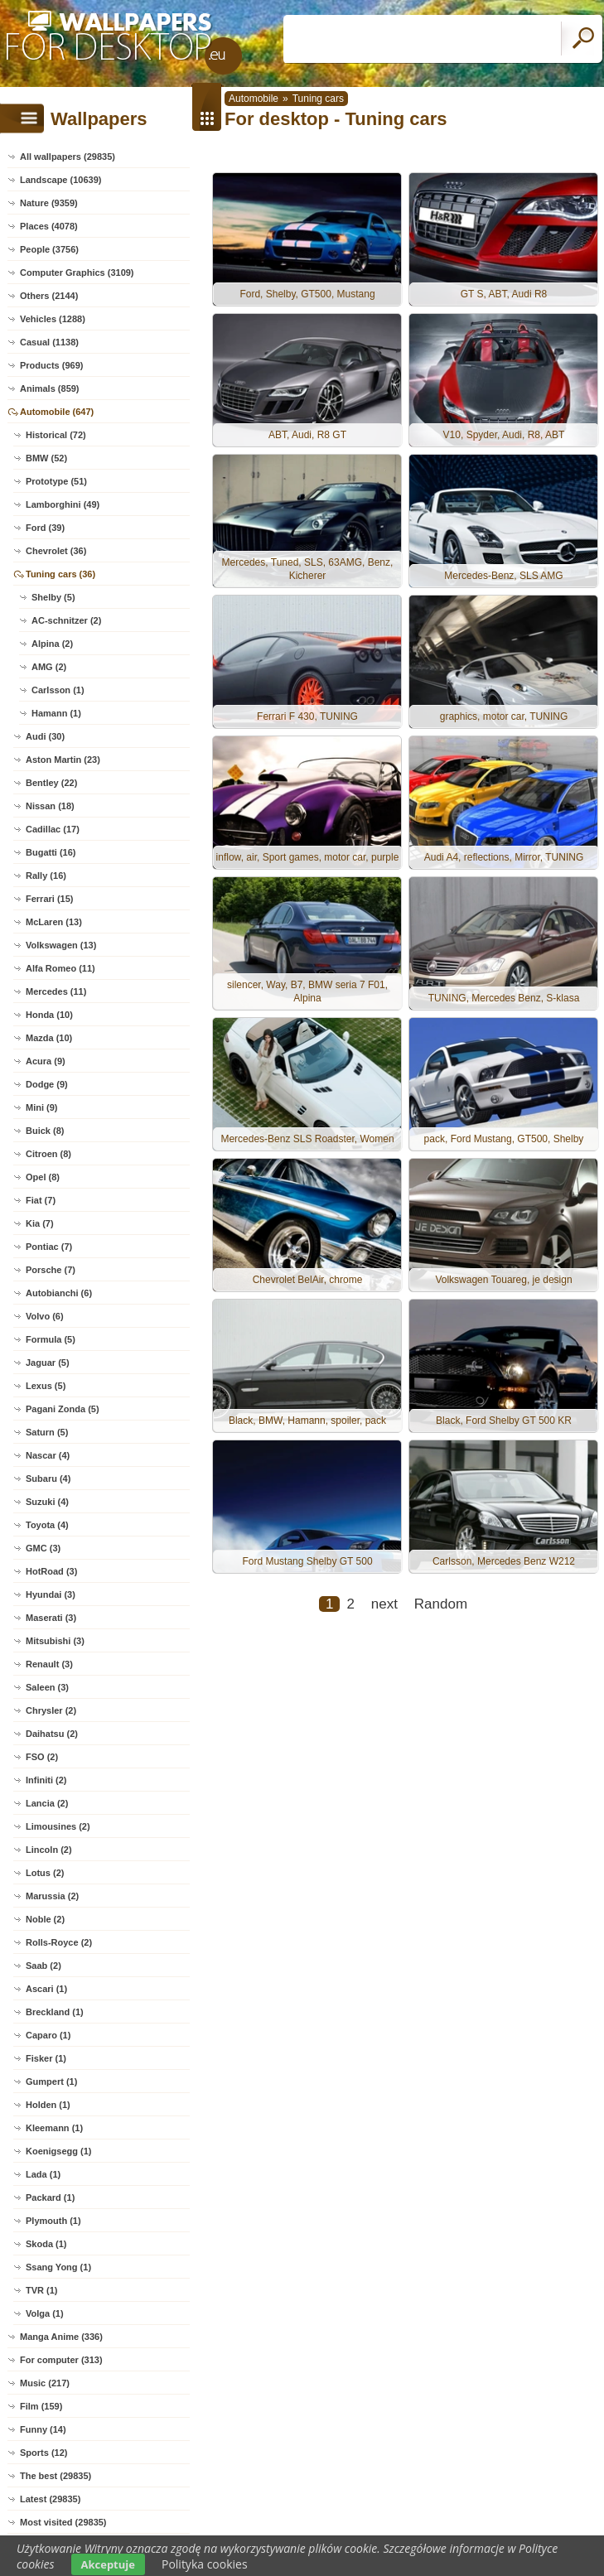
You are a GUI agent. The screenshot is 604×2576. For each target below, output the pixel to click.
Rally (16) (46, 875)
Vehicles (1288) (52, 319)
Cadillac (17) (53, 829)
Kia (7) (40, 1223)
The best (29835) (55, 2476)
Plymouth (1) (53, 2221)
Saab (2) (43, 1966)
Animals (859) (50, 388)
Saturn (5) (47, 1432)
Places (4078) (49, 226)
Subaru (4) (48, 1478)
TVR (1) (42, 2290)
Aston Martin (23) (63, 760)
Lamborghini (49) (62, 504)
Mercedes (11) (56, 991)
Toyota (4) (47, 1525)
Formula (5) (50, 1339)
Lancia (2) (47, 1803)
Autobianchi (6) (59, 1293)
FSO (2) (42, 1757)
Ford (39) (45, 528)
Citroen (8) (48, 1154)
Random (440, 1604)
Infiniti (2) (46, 1780)
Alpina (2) (52, 644)
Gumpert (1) (51, 2081)
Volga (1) (45, 2313)
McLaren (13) (54, 922)
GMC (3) (43, 1548)
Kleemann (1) (54, 2128)
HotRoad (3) (51, 1571)
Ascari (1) (46, 1989)
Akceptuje (108, 2564)
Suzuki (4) (47, 1502)
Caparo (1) (48, 2035)
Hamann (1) (56, 713)
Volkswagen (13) (61, 945)
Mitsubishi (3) (55, 1641)
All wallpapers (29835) (67, 157)
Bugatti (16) (51, 852)
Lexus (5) (45, 1386)
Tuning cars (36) (60, 574)
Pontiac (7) (49, 1247)
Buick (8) (45, 1131)
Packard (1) (50, 2197)
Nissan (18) (50, 806)
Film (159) (41, 2406)
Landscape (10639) (60, 180)
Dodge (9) (47, 1084)
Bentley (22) (51, 783)
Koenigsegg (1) (58, 2151)
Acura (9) (45, 1061)
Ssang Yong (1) (58, 2267)
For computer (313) (61, 2360)
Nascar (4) (48, 1455)
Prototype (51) (56, 481)
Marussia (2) (52, 1896)
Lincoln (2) (49, 1850)
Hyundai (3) (50, 1594)
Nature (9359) (49, 203)
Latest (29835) (50, 2499)
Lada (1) (43, 2174)
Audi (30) (45, 736)
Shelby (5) (53, 597)
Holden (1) (48, 2105)
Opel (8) (43, 1177)
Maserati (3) (51, 1618)
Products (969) (51, 365)
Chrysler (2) (51, 1710)
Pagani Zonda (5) (62, 1409)
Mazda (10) (49, 1038)
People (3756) (49, 249)
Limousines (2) (58, 1826)
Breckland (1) (55, 2012)
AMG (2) (48, 667)
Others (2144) (49, 296)
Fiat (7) (41, 1200)
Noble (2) (45, 1919)
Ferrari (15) (49, 899)
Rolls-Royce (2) (59, 1942)
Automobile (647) (57, 412)
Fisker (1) (46, 2058)
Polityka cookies (205, 2564)
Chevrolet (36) (56, 551)
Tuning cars (318, 98)
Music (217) (45, 2383)
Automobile (253, 98)
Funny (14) (43, 2429)
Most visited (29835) (63, 2522)
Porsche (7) (50, 1270)
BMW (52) (46, 458)
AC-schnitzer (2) (66, 620)
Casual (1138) (49, 342)
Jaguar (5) (48, 1363)
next (384, 1604)
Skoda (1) (46, 2244)
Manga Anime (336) (61, 2337)
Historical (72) (56, 435)
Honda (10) (49, 1015)
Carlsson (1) (58, 690)
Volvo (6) (45, 1316)
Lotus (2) (45, 1873)
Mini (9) (42, 1107)
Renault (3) (49, 1664)
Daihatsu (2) (52, 1734)
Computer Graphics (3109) (77, 272)
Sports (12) (43, 2453)
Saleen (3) (47, 1687)
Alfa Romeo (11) (60, 968)
